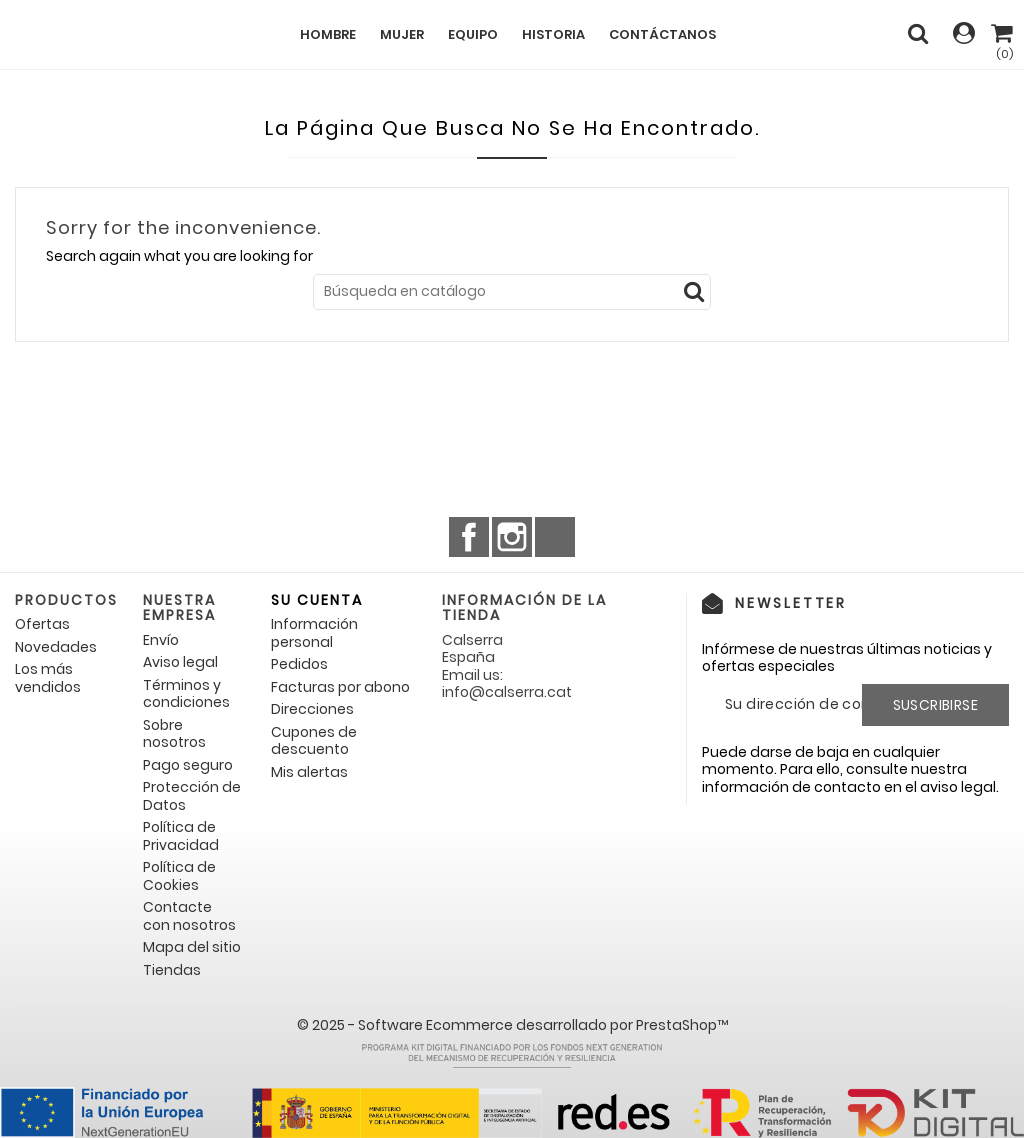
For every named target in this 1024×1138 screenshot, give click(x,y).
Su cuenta (317, 600)
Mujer (402, 34)
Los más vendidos (48, 678)
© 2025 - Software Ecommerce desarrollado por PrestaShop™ (512, 1025)
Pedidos (299, 664)
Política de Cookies (179, 876)
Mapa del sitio (192, 947)
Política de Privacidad (181, 836)
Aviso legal (180, 662)
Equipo (473, 34)
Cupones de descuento (314, 741)
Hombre (328, 34)
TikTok (555, 537)
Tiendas (172, 970)
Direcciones (312, 709)
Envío (161, 640)
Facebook (469, 537)
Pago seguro (188, 765)
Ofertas (42, 624)
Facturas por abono (340, 687)
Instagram (512, 537)
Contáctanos (662, 34)
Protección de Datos (192, 796)
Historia (553, 34)
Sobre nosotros (174, 734)
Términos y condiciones (186, 694)
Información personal (314, 633)
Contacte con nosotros (189, 916)
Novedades (56, 647)
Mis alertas (309, 772)
